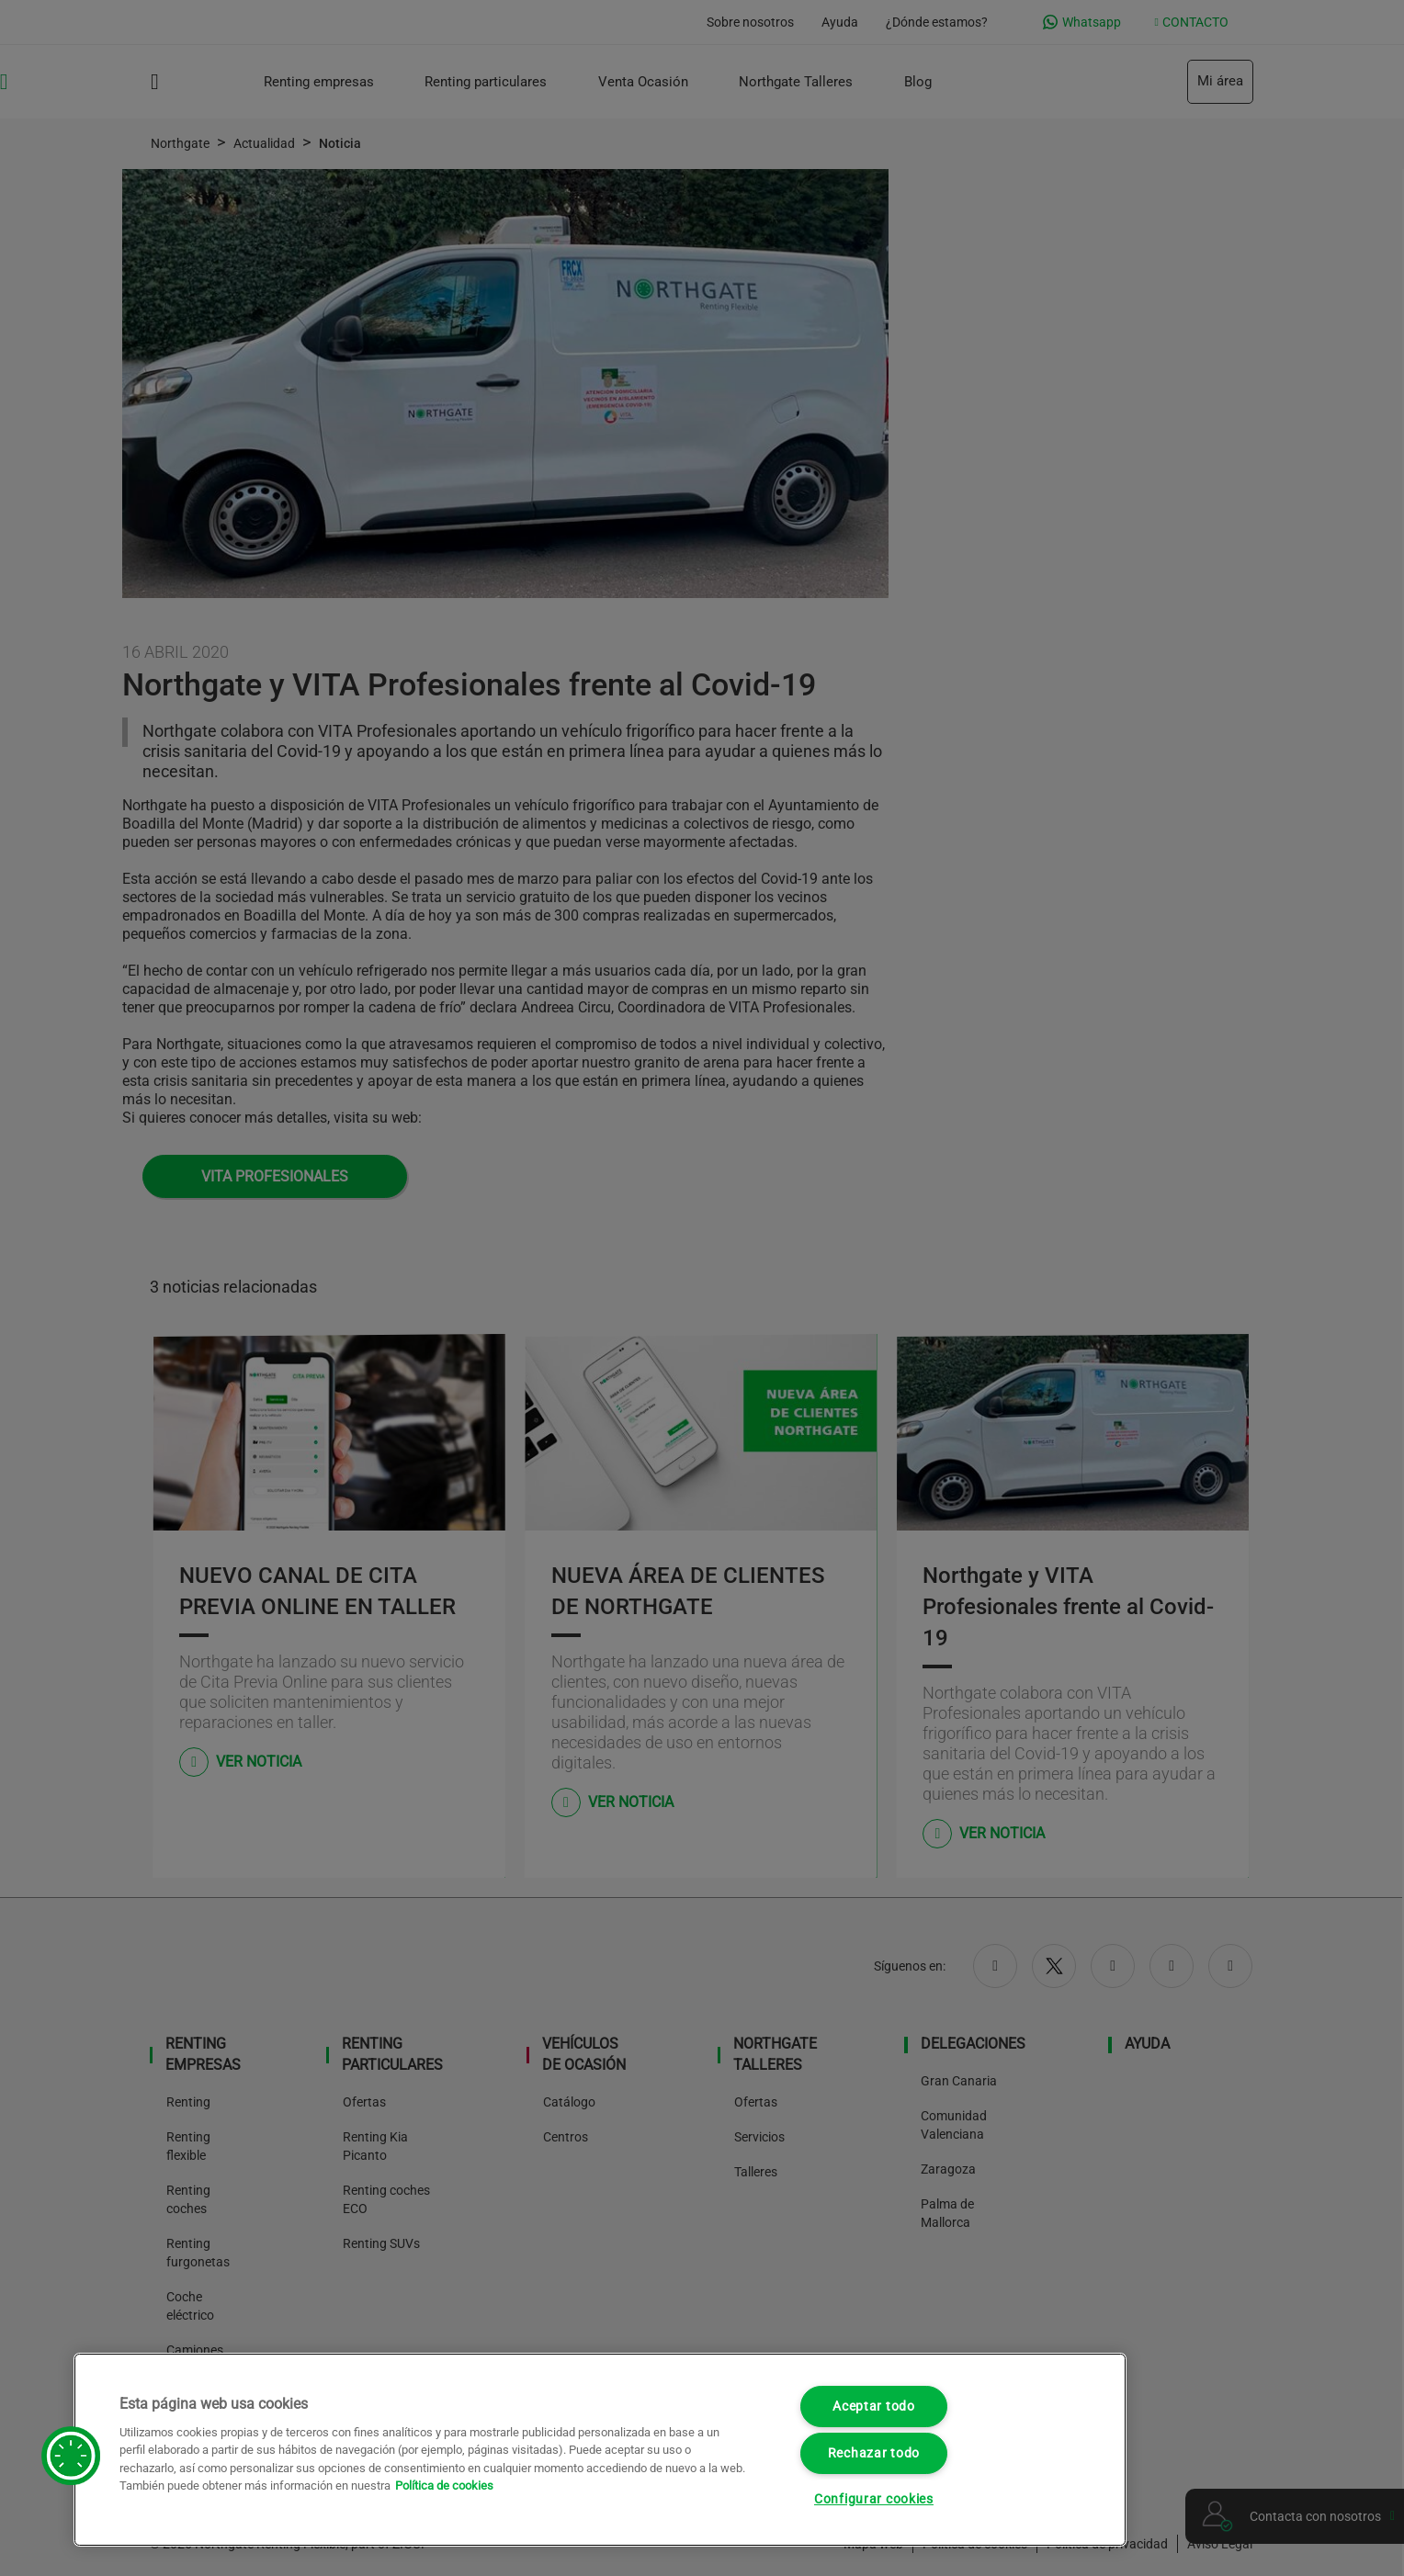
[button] (70, 2455)
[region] (600, 2450)
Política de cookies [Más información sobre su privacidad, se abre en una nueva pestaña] (444, 2485)
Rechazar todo (874, 2453)
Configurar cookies (874, 2499)
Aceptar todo (873, 2406)
